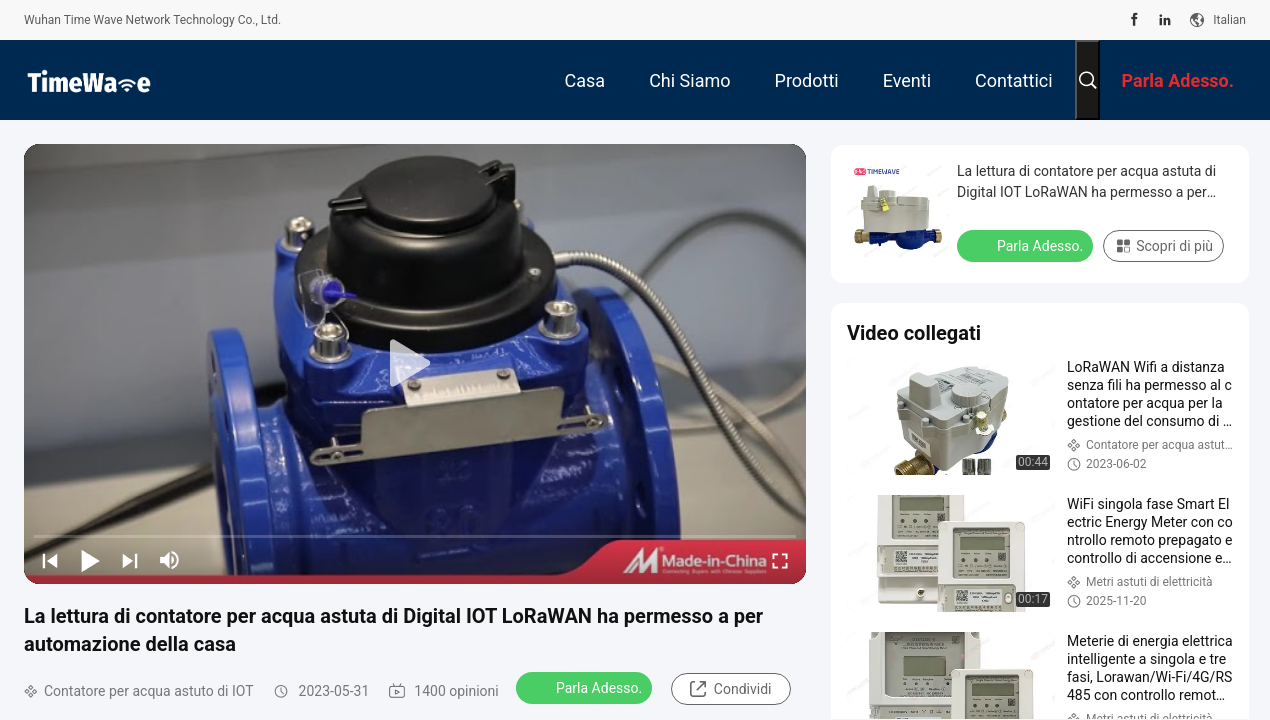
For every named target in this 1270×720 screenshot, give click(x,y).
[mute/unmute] (170, 560)
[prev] (50, 560)
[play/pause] (90, 560)
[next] (130, 560)
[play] (415, 364)
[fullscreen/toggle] (780, 560)
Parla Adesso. (586, 687)
